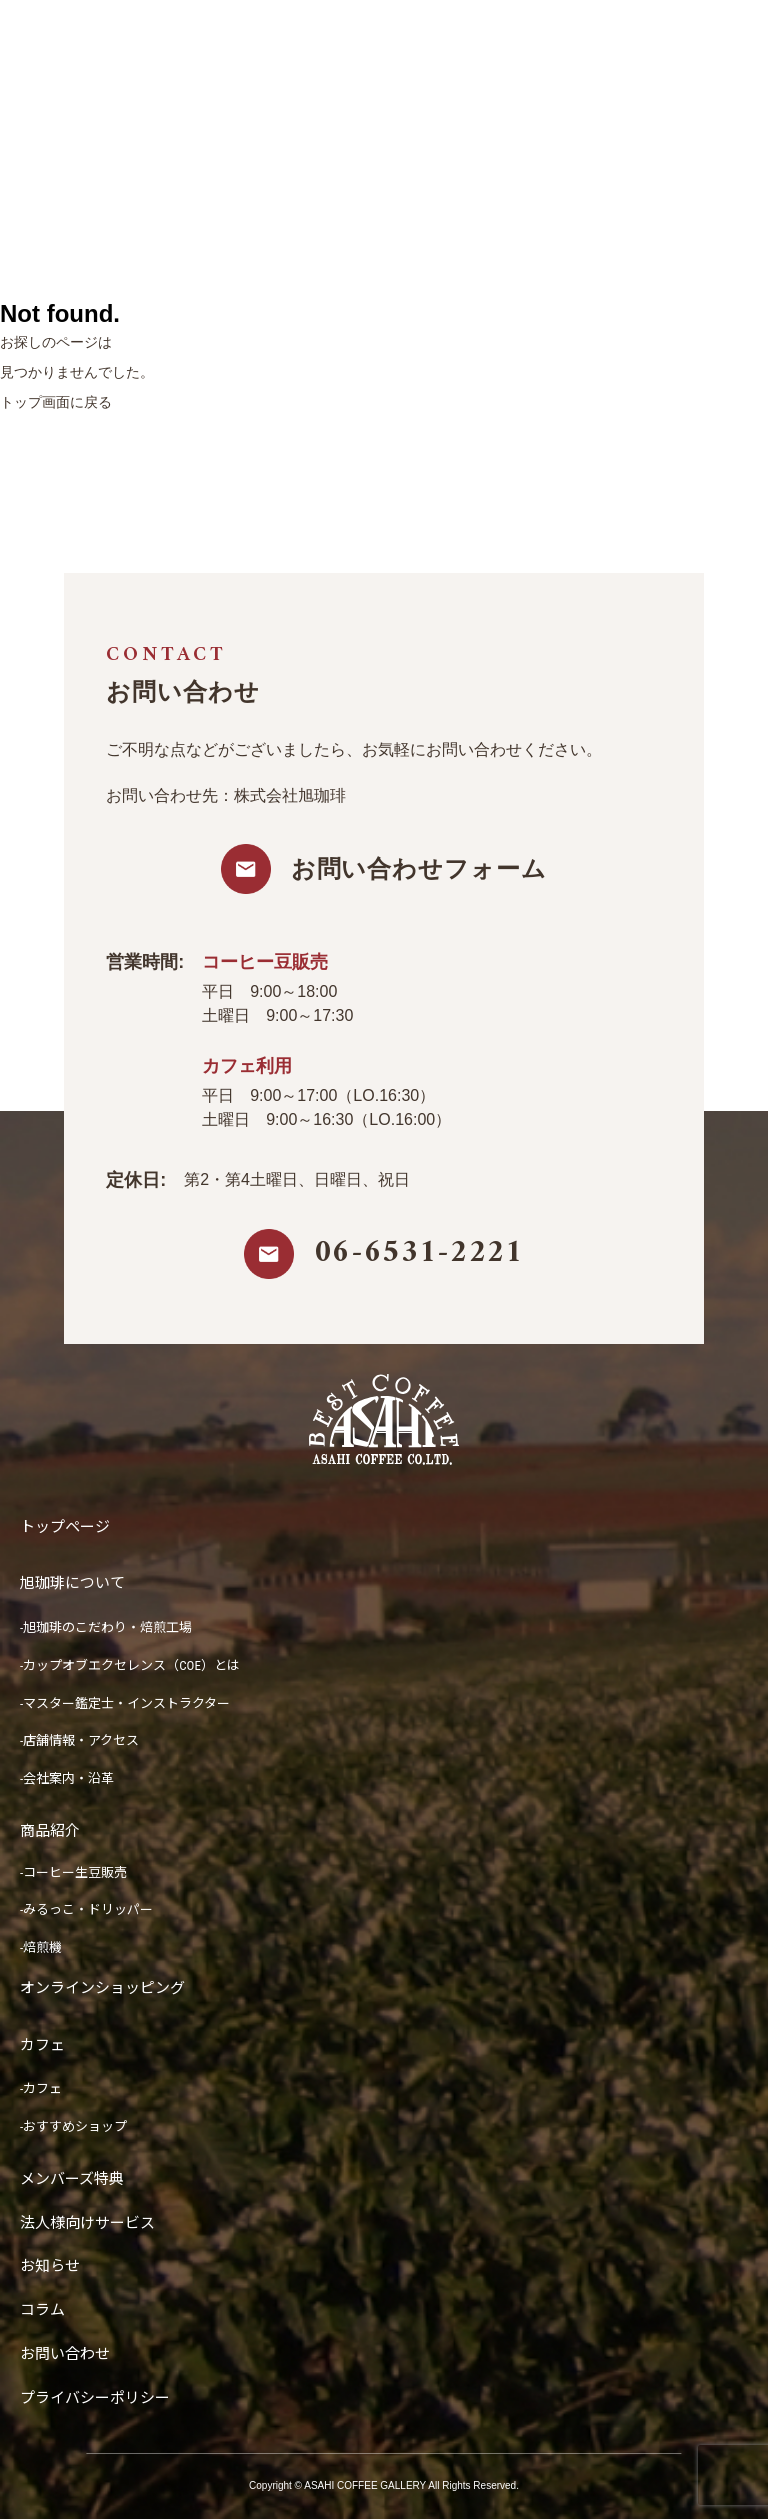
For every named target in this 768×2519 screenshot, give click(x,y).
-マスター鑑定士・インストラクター (125, 1703)
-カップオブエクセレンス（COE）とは (130, 1665)
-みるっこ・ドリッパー (86, 1909)
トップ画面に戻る (56, 402)
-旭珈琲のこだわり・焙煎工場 (106, 1627)
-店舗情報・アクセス (79, 1740)
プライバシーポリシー (95, 2398)
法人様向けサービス (87, 2223)
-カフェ (41, 2088)
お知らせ (50, 2266)
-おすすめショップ (73, 2126)
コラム (42, 2310)
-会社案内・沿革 (67, 1778)
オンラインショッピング (102, 1988)
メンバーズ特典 (72, 2179)
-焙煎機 (41, 1947)
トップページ (65, 1527)
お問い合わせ (65, 2354)
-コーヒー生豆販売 (73, 1872)
